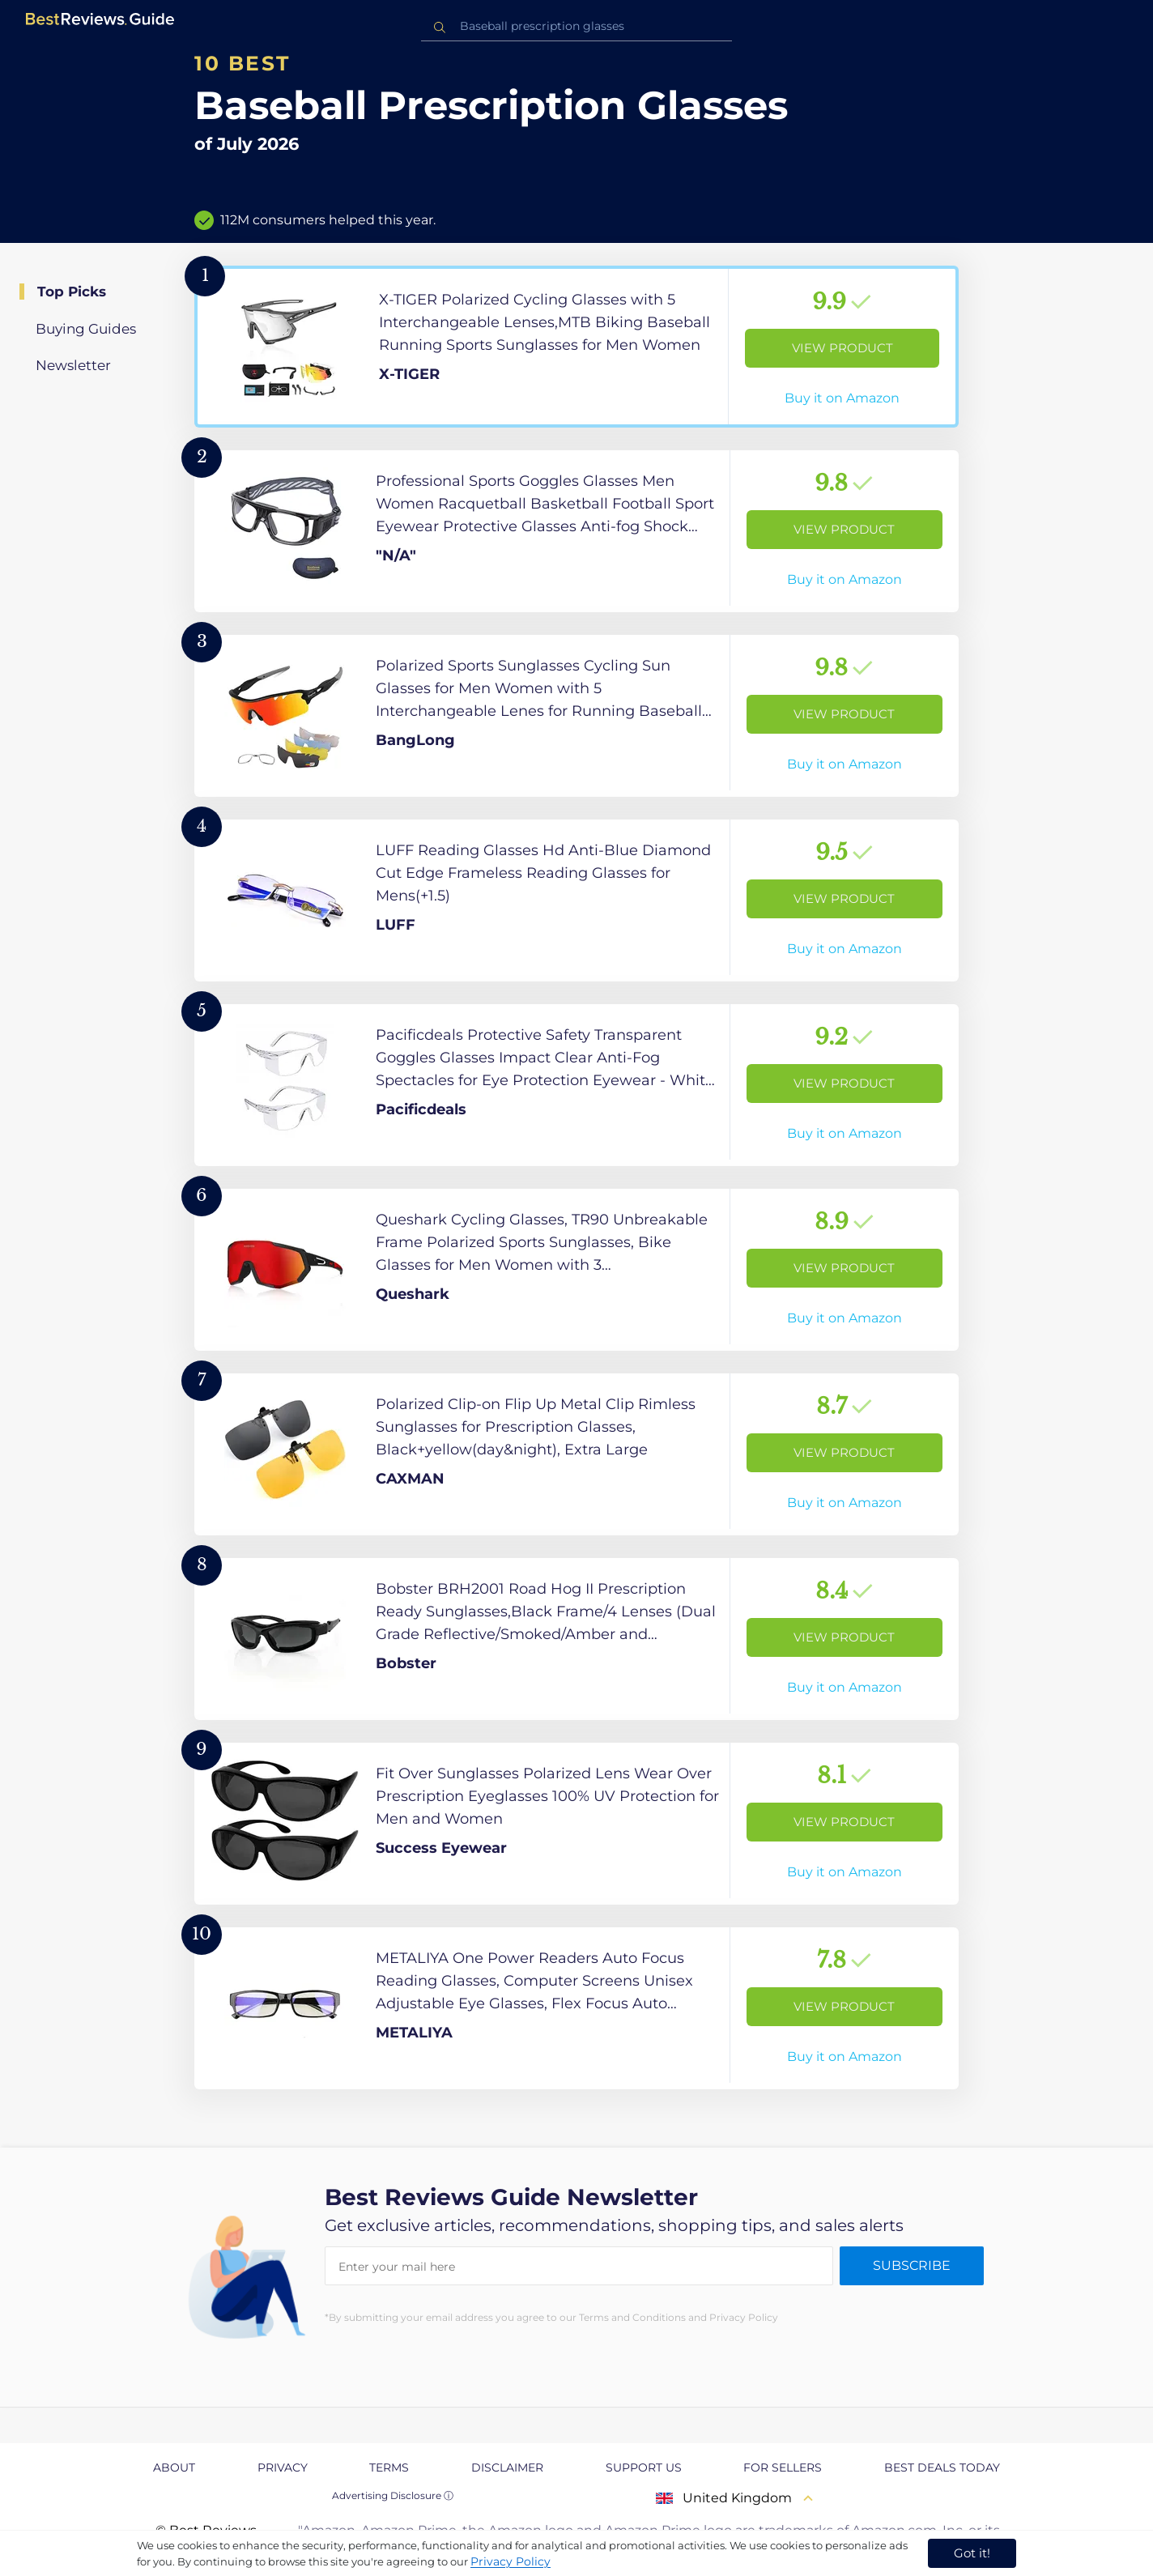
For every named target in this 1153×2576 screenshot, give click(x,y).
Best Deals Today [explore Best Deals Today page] (942, 2467)
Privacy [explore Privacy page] (282, 2467)
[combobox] (576, 26)
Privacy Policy (510, 2561)
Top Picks (71, 291)
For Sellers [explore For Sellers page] (782, 2467)
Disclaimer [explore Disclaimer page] (507, 2467)
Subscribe (912, 2265)
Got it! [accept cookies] (972, 2553)
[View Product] (576, 347)
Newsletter (73, 365)
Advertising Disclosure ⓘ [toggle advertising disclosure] (392, 2495)
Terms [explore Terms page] (389, 2467)
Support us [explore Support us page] (644, 2467)
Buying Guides (86, 329)
